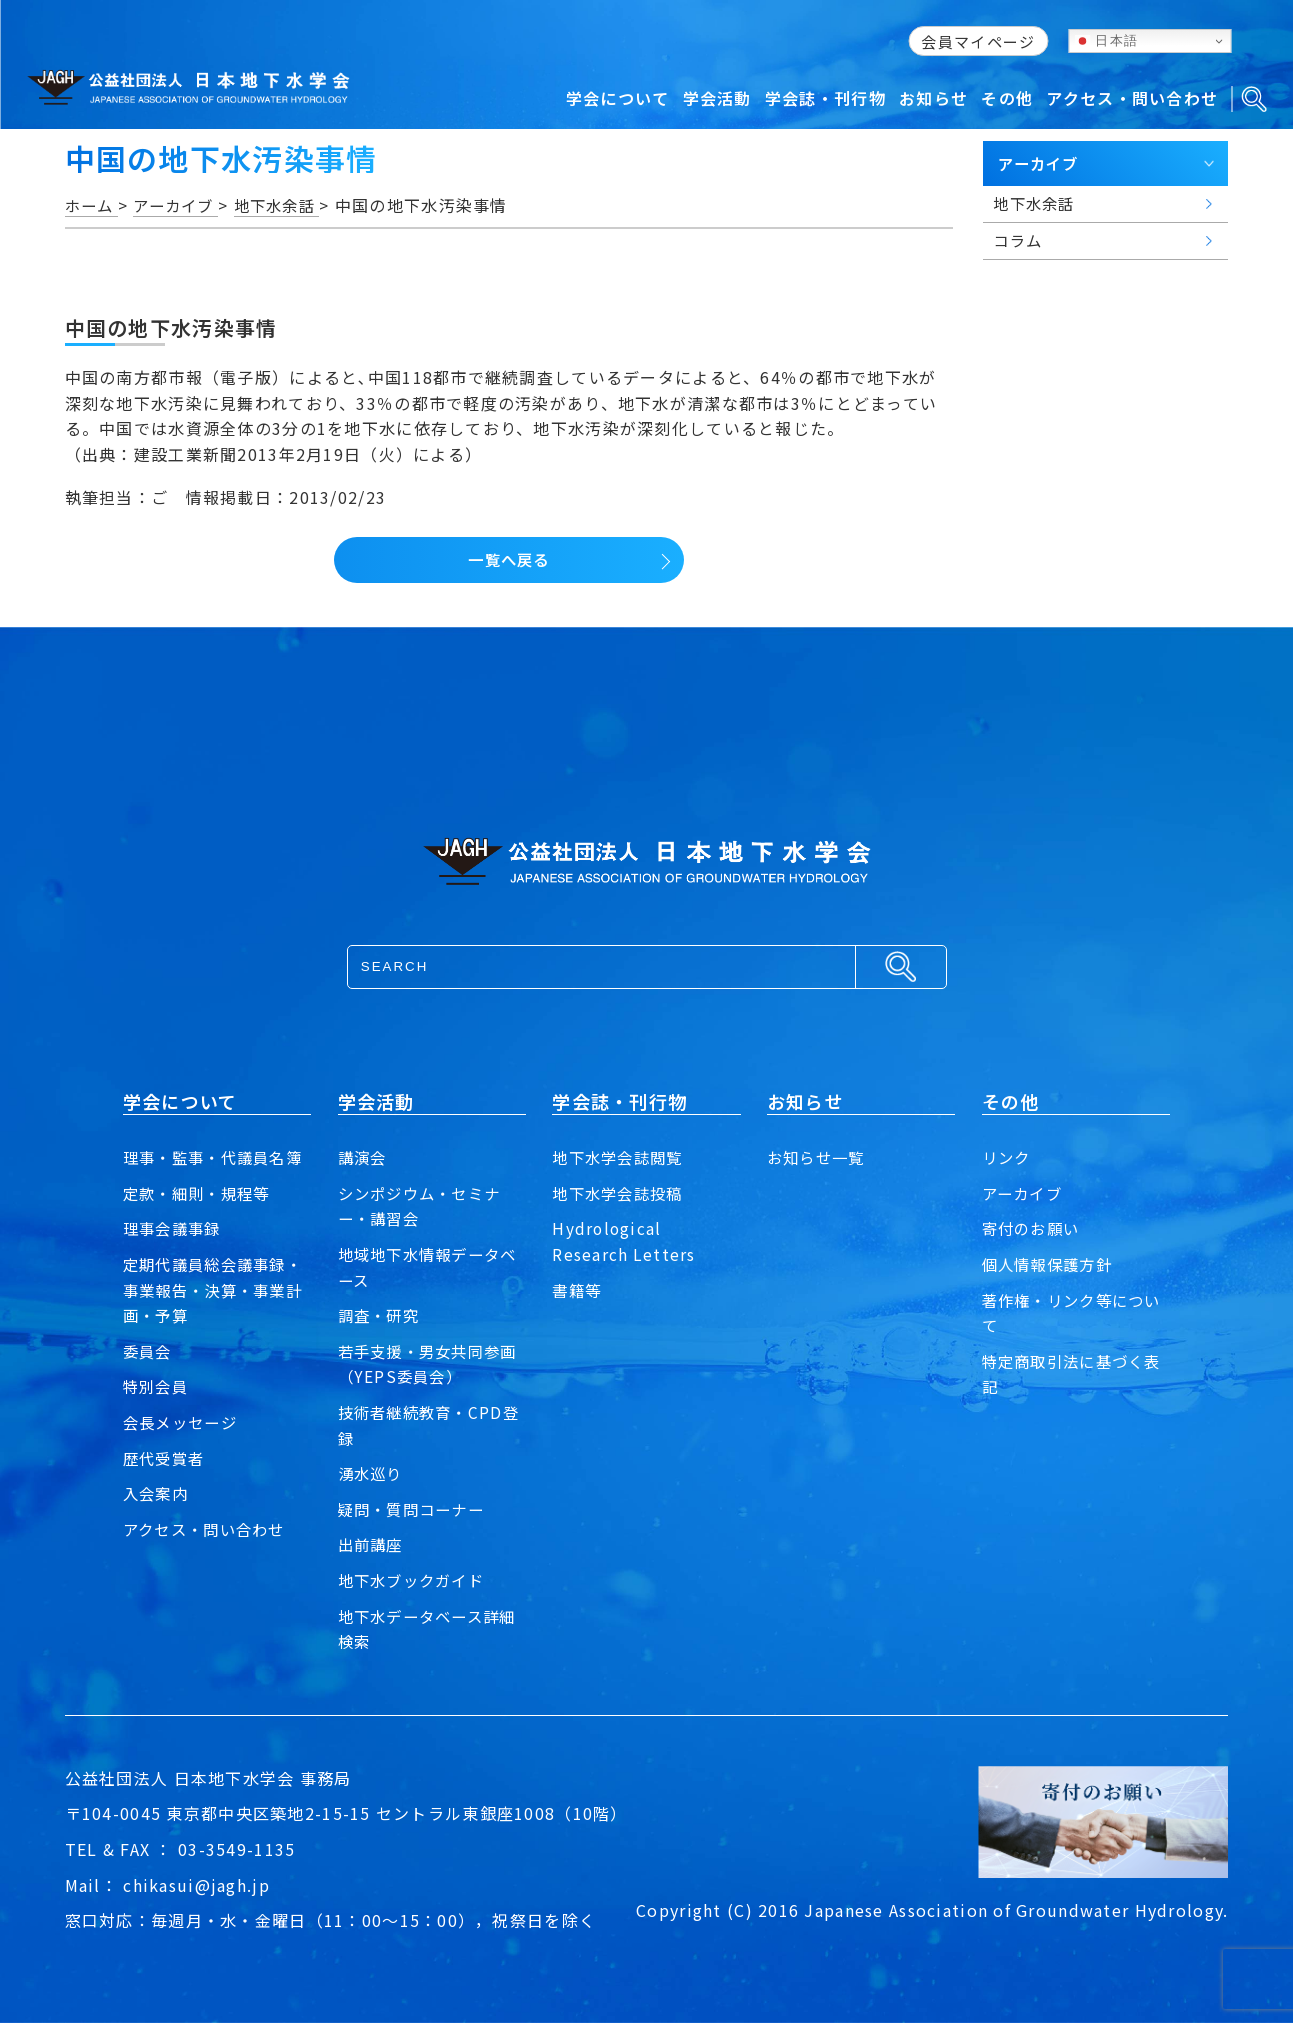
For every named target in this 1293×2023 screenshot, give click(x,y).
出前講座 (372, 1544)
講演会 (364, 1157)
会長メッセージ (183, 1448)
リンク (1008, 1157)
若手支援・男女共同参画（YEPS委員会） (424, 1364)
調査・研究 (381, 1315)
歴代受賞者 (166, 1483)
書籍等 (578, 1290)
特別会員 (157, 1412)
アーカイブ (1024, 1193)
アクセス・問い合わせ (209, 1554)
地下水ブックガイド (416, 1580)
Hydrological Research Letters (624, 1241)
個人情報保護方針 (1051, 1264)
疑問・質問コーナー (416, 1509)
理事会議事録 (175, 1254)
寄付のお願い (1034, 1228)
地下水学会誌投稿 (621, 1193)
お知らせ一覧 (819, 1157)
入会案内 (157, 1519)
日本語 (1106, 41)
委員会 (149, 1376)
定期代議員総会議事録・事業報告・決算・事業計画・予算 (209, 1315)
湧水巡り (372, 1473)
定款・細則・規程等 (201, 1218)
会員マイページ (978, 41)
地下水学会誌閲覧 (621, 1157)
